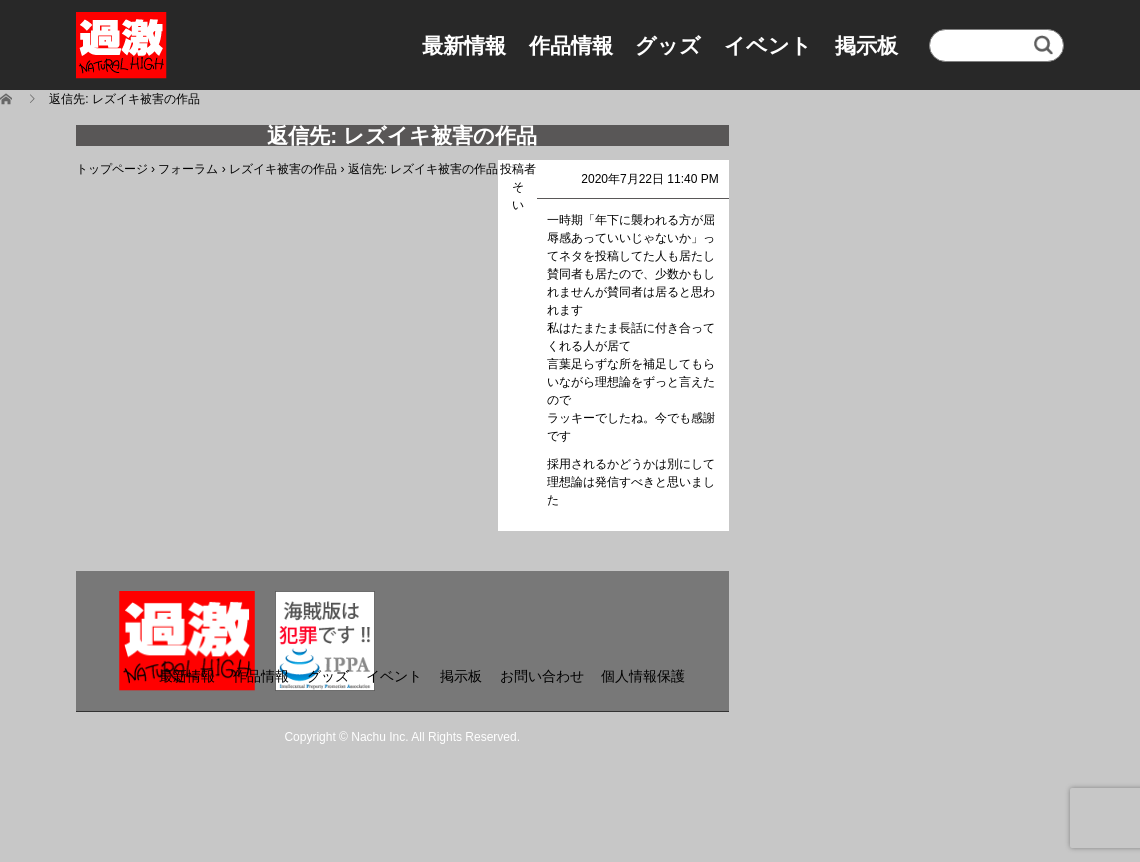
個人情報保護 (643, 676)
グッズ (668, 45)
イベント (768, 45)
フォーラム (188, 169)
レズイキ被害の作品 (283, 169)
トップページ (112, 169)
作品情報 (571, 45)
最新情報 (464, 45)
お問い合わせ (542, 676)
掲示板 (866, 45)
